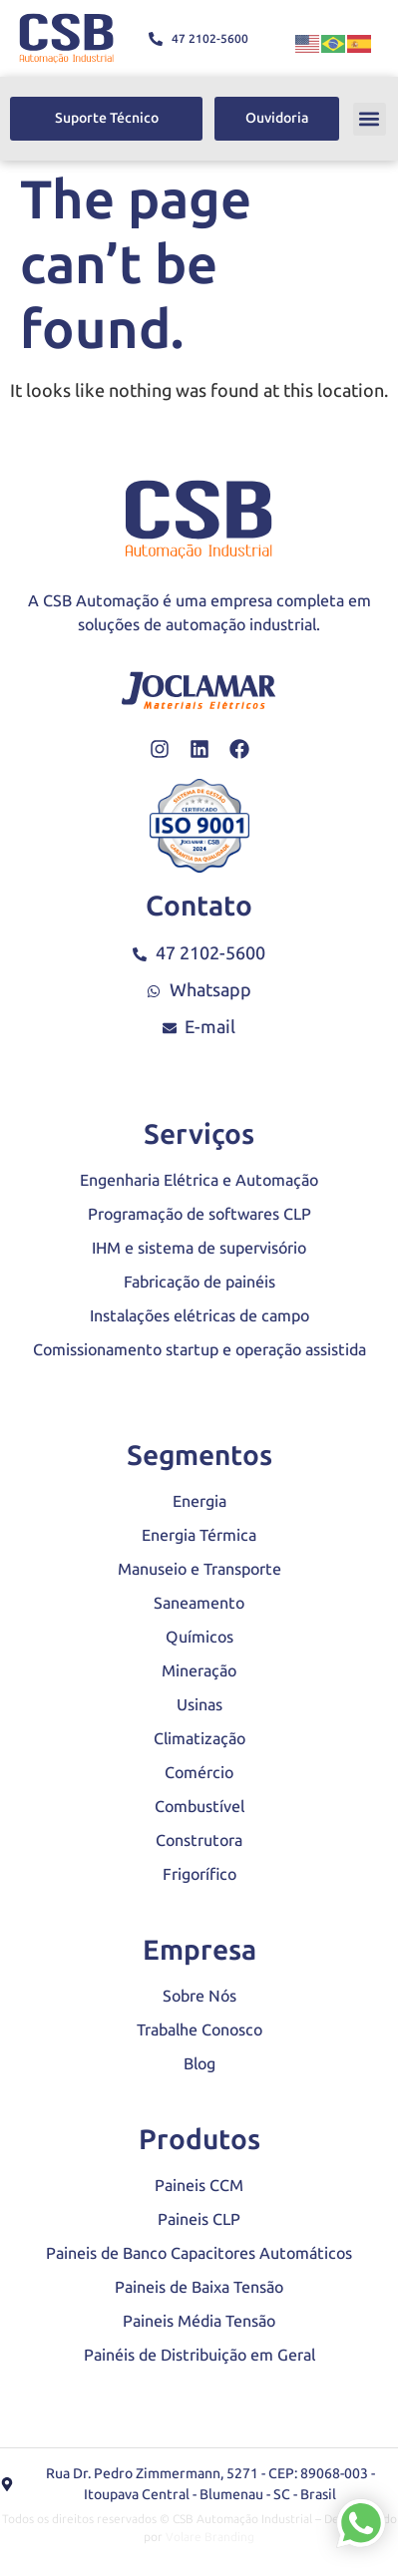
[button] (369, 119)
